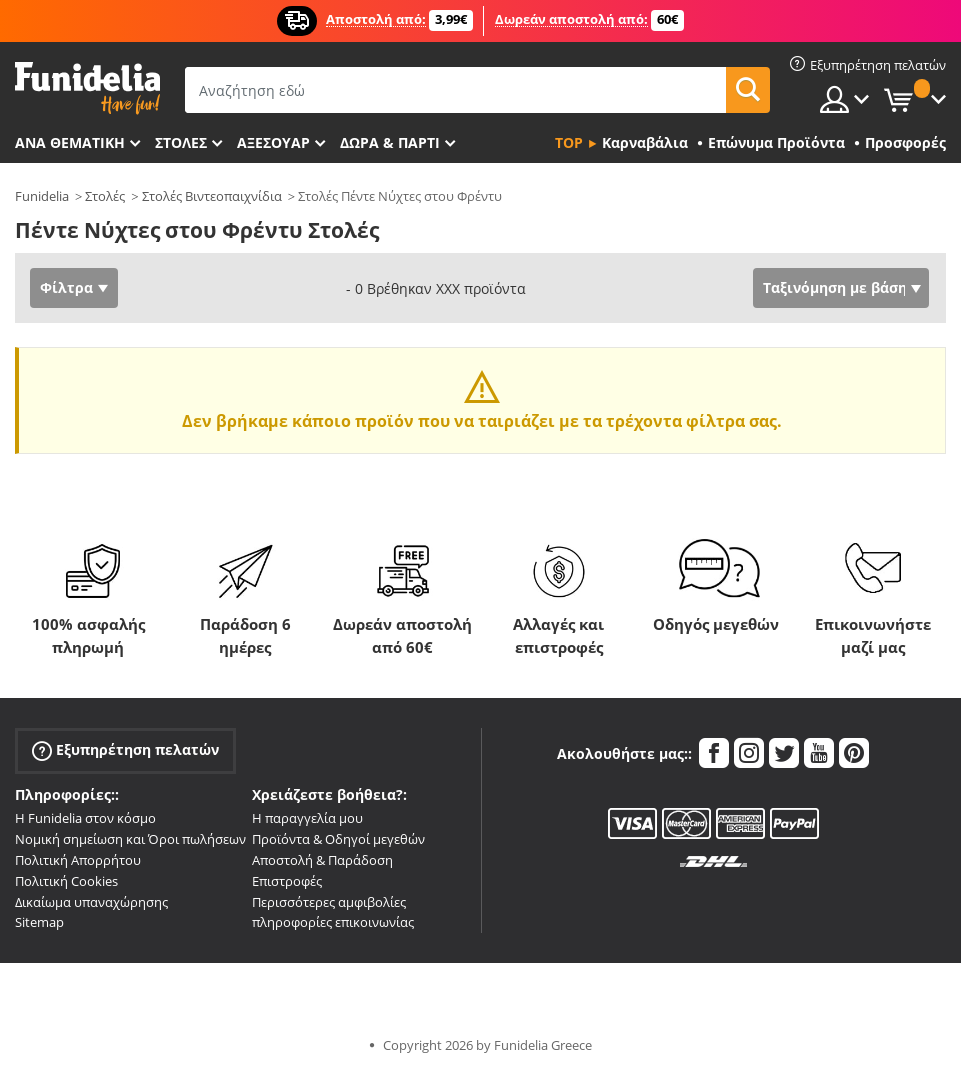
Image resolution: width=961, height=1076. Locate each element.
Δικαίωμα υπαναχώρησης (91, 902)
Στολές (105, 196)
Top (569, 142)
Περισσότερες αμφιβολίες (329, 902)
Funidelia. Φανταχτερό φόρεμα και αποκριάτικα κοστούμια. (87, 88)
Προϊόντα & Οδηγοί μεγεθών (338, 839)
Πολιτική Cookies (66, 881)
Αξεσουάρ (273, 142)
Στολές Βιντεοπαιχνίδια (212, 196)
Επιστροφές (287, 881)
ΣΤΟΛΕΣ (181, 142)
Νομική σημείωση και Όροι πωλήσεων (130, 839)
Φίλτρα (66, 287)
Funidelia (42, 196)
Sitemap (39, 922)
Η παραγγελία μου (307, 818)
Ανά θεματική (70, 142)
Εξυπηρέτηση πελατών (125, 750)
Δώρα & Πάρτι (390, 142)
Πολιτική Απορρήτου (78, 860)
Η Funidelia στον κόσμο (85, 818)
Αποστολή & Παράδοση (322, 860)
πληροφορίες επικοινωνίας (333, 922)
